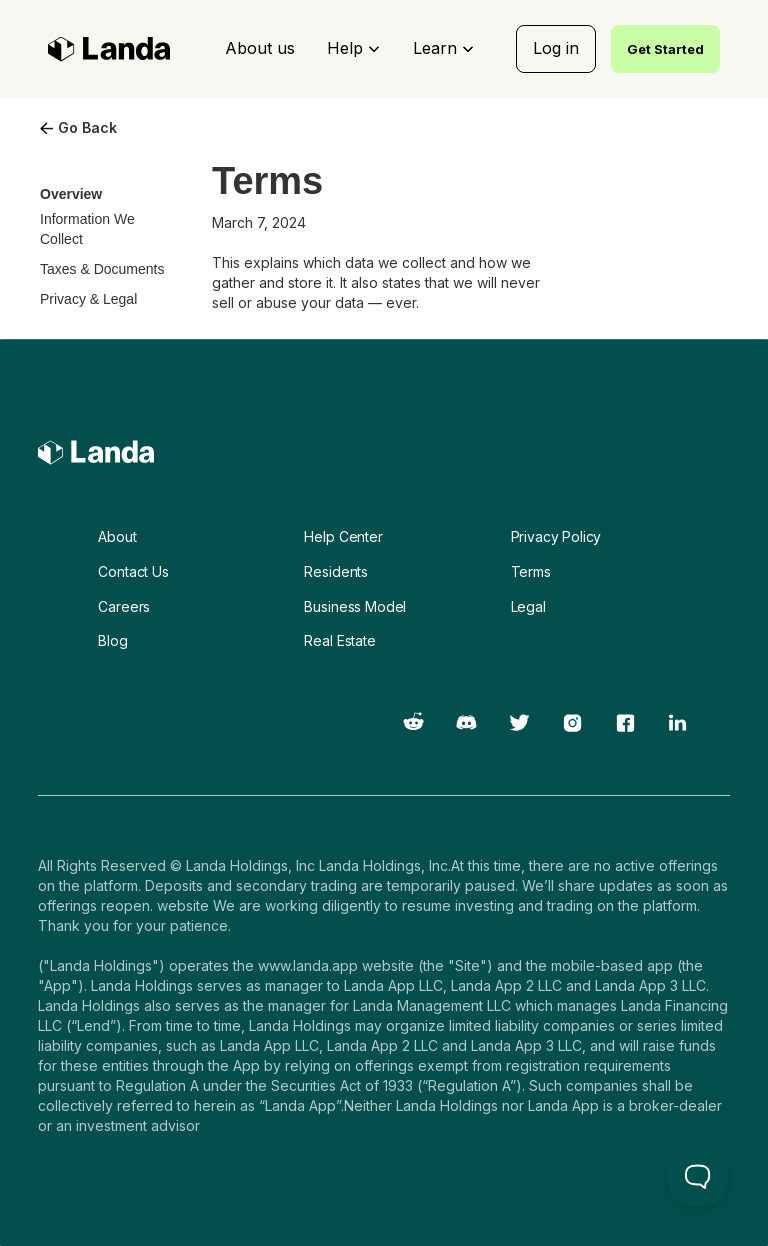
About (117, 536)
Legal (528, 606)
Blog (112, 640)
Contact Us (133, 571)
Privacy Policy (556, 536)
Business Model (355, 606)
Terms (531, 571)
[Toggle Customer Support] (698, 1176)
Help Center (343, 536)
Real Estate (339, 640)
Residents (336, 571)
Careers (124, 606)
